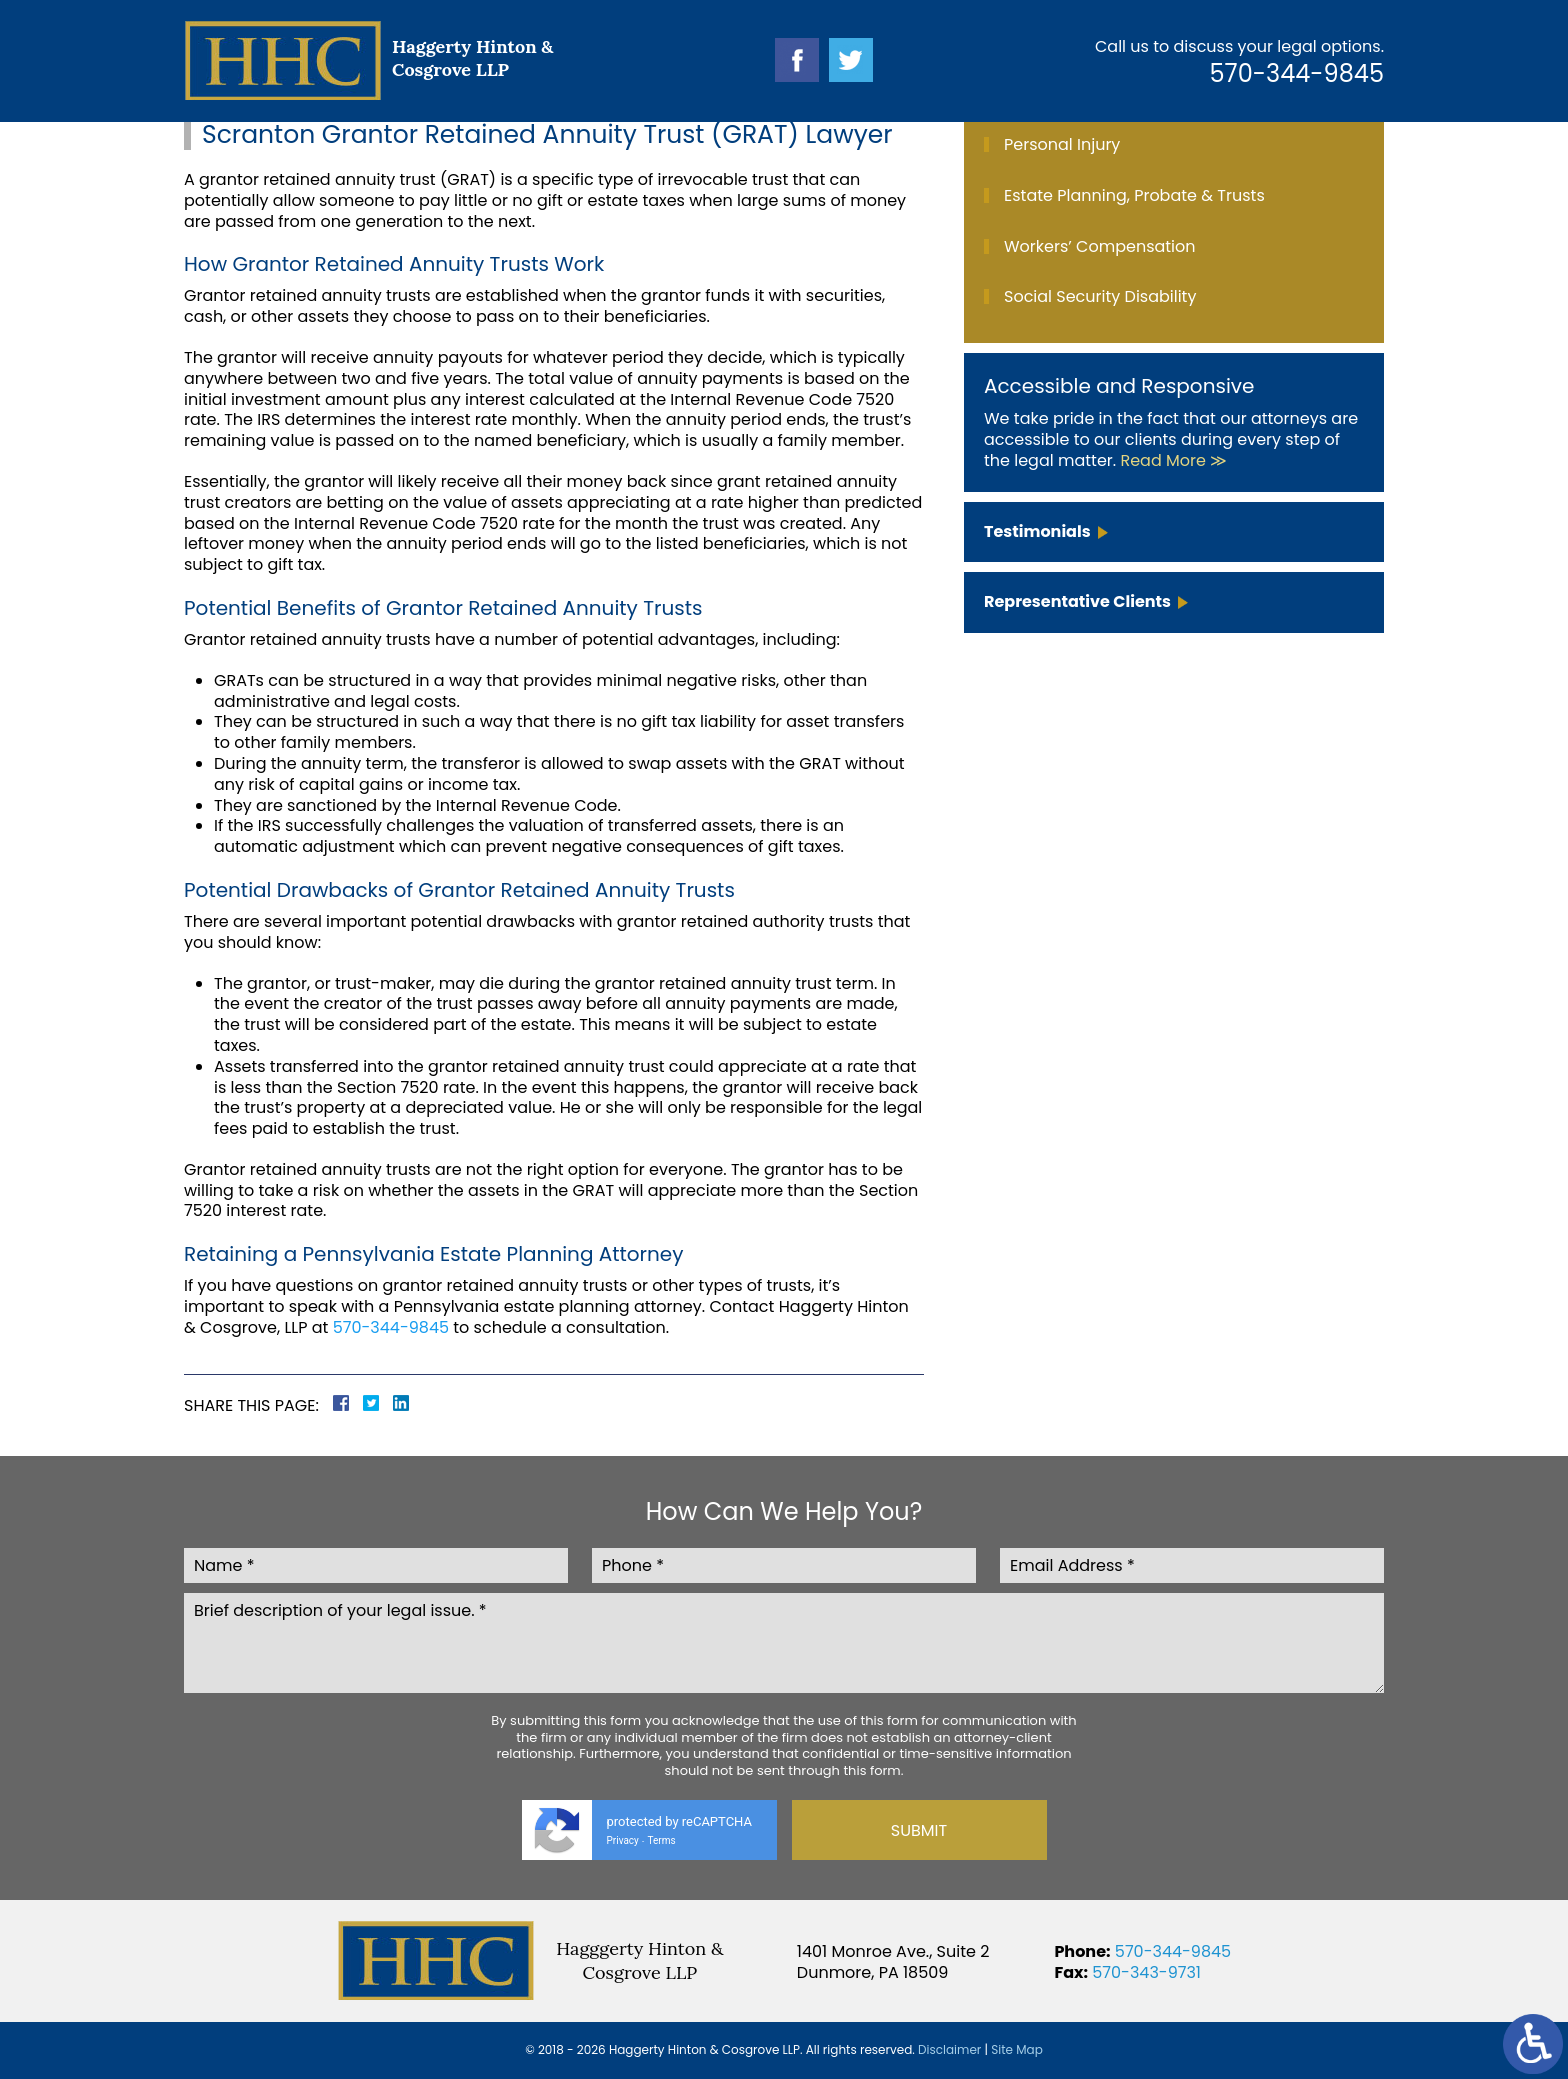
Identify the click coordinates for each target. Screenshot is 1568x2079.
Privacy (623, 1840)
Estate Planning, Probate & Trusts (1134, 195)
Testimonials (1037, 531)
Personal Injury (1062, 144)
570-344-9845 (1297, 73)
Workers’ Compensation (1100, 246)
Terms (662, 1840)
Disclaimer (949, 2049)
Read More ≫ (1173, 460)
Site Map (1017, 2049)
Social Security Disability (1100, 296)
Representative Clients (1077, 601)
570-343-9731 (1146, 1972)
